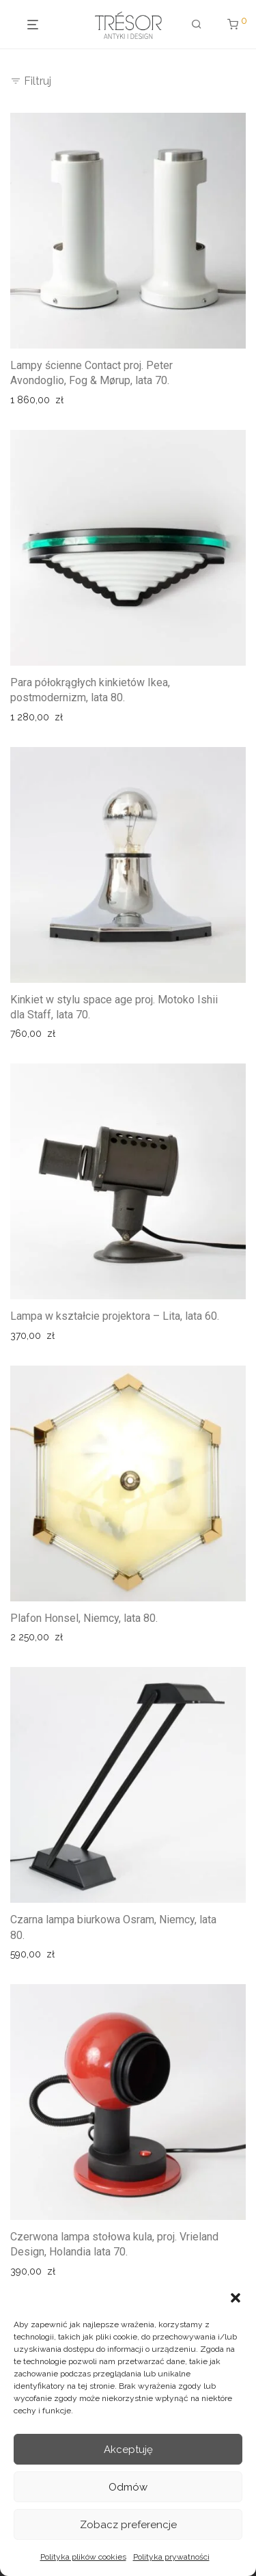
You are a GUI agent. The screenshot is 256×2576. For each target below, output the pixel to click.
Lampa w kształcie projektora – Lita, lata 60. (114, 1316)
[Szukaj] (192, 25)
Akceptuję (128, 2449)
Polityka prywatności (171, 2557)
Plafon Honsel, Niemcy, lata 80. (84, 1618)
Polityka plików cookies (83, 2557)
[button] (235, 2298)
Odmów (128, 2487)
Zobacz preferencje (128, 2525)
